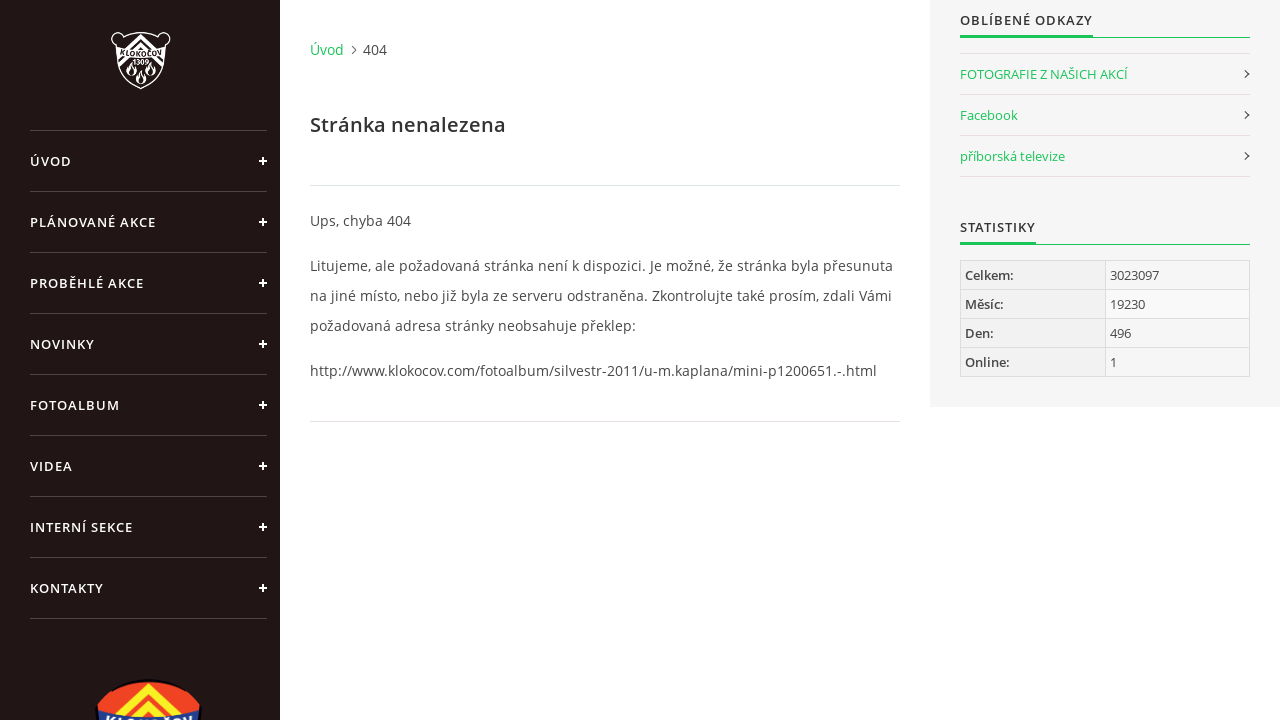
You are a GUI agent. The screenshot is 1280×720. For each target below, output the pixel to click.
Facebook (989, 115)
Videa (51, 466)
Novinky (62, 344)
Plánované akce (93, 222)
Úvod (51, 161)
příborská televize (1012, 156)
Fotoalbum (75, 405)
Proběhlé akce (87, 283)
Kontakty (67, 588)
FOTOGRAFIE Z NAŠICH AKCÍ (1044, 74)
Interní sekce (81, 527)
